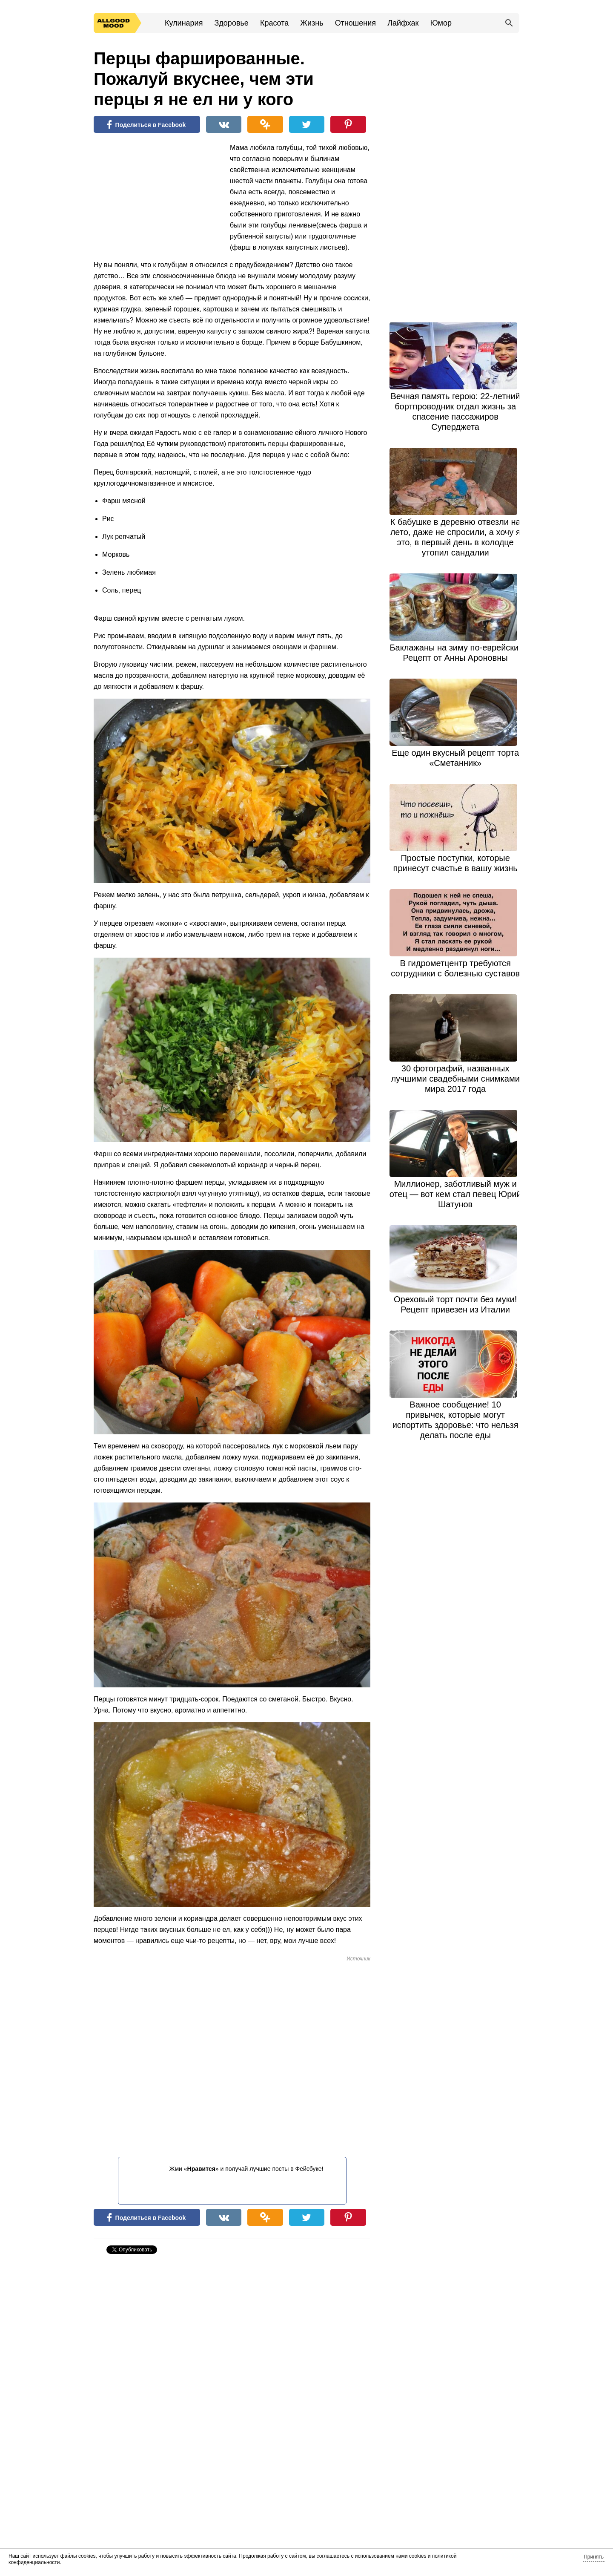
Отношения (355, 23)
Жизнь (311, 23)
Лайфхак (402, 23)
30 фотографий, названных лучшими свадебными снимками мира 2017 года (455, 1079)
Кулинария (184, 23)
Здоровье (231, 23)
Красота (274, 23)
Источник (358, 1959)
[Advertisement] (157, 197)
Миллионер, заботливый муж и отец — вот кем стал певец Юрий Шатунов (455, 1194)
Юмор (441, 23)
